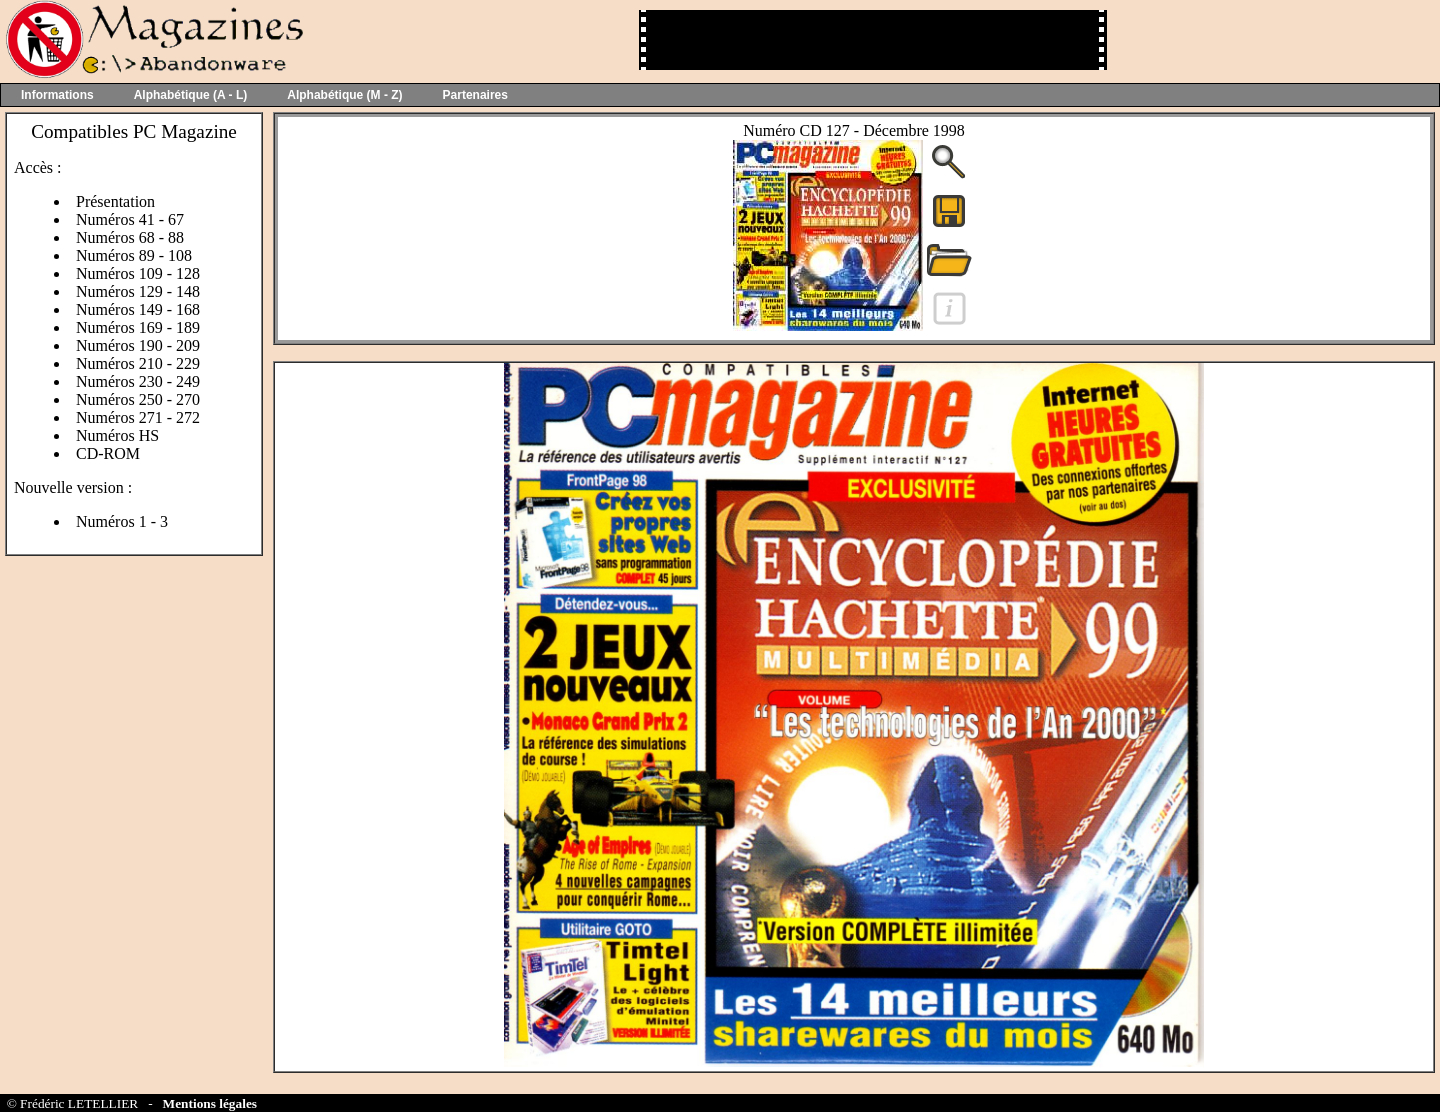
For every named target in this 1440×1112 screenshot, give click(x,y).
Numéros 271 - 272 (138, 417)
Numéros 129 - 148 (138, 291)
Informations (57, 95)
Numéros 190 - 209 (138, 345)
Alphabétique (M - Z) (344, 95)
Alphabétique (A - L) (191, 95)
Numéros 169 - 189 (138, 327)
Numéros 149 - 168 (138, 309)
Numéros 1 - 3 (122, 521)
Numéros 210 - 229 (138, 363)
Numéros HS (117, 435)
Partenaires (475, 95)
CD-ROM (108, 453)
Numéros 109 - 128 (138, 273)
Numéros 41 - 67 (130, 219)
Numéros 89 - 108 (134, 255)
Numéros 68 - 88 (130, 237)
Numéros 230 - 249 (138, 381)
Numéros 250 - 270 (138, 399)
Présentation (115, 201)
